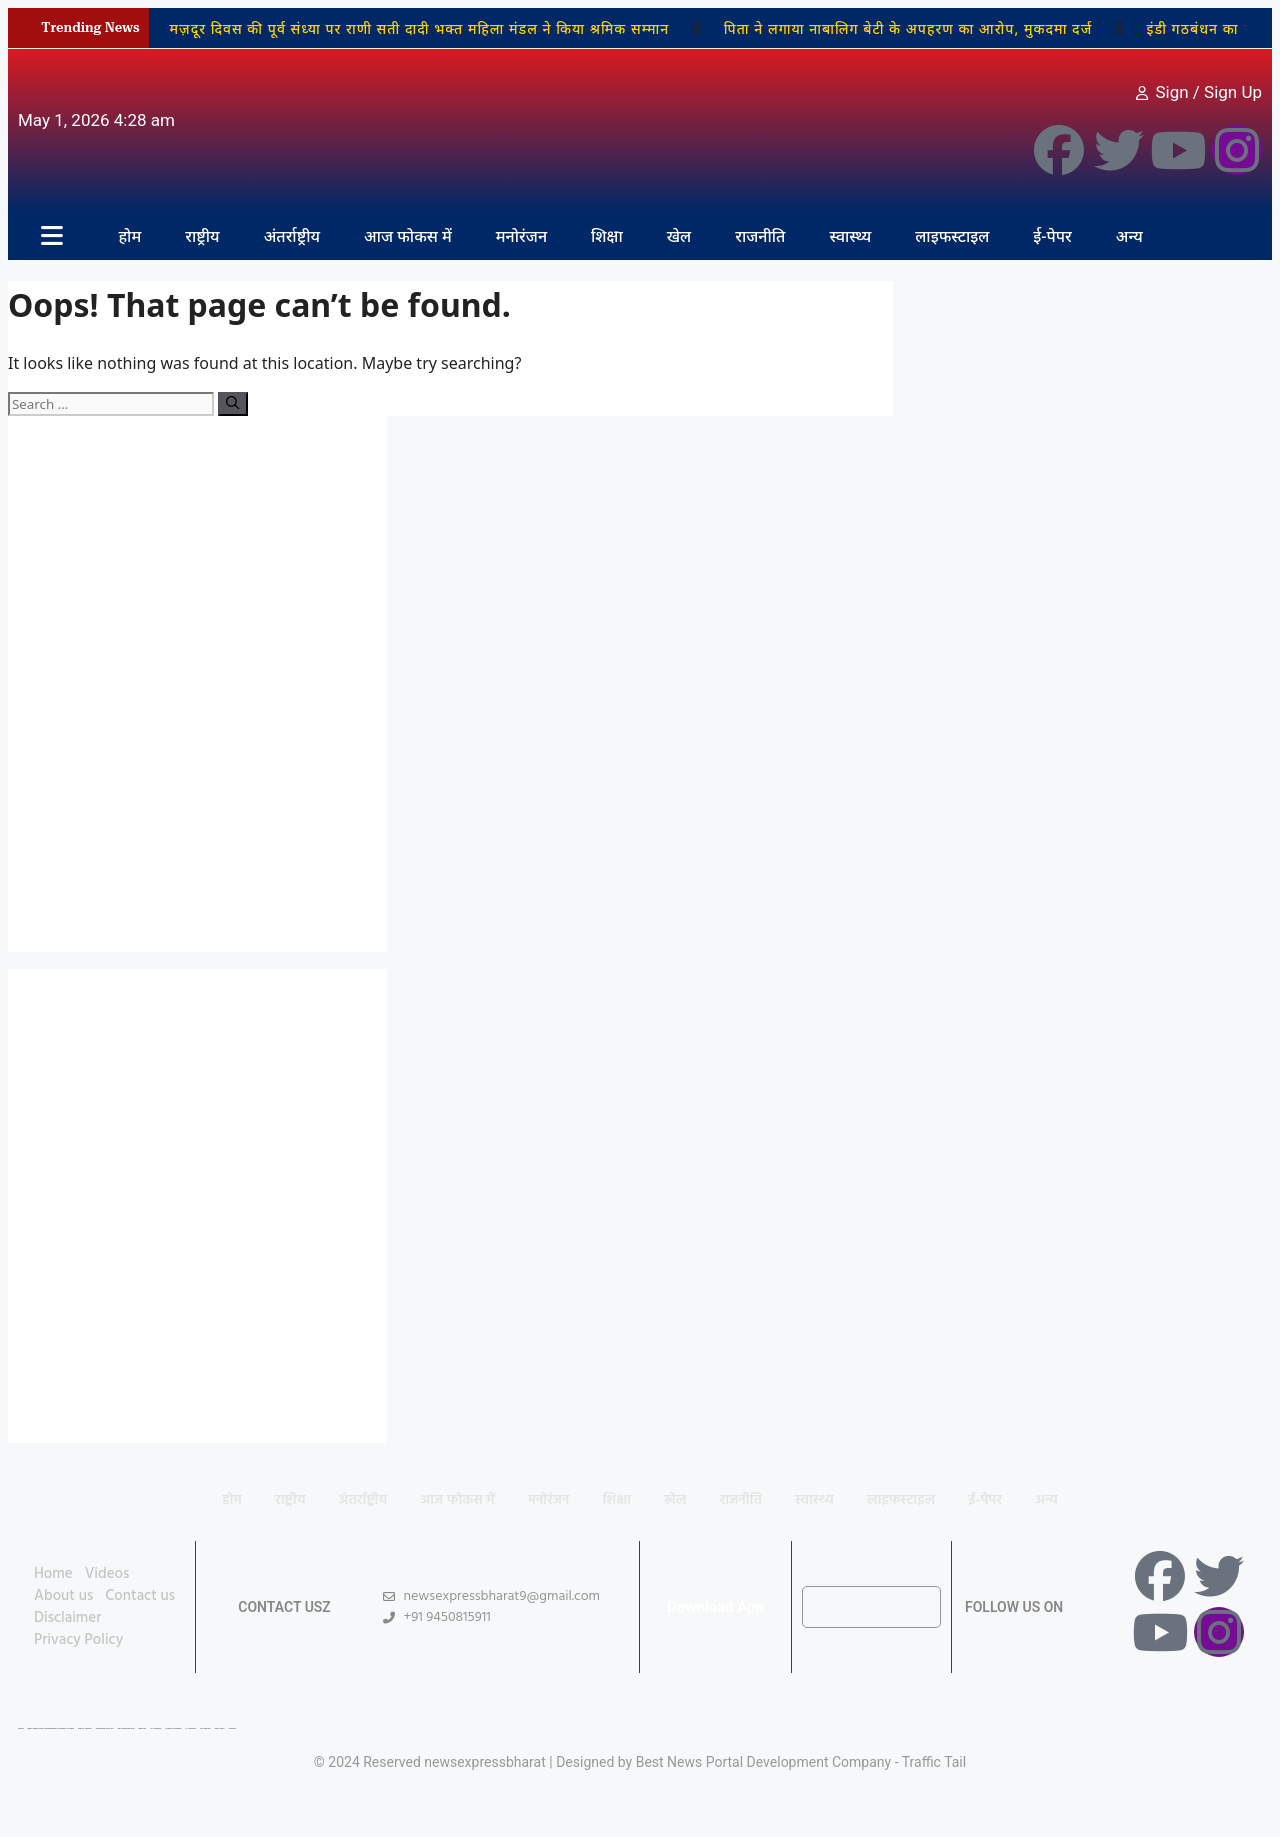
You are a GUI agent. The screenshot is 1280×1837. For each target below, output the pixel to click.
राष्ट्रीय (202, 236)
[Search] (232, 404)
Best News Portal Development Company (764, 1762)
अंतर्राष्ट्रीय (292, 236)
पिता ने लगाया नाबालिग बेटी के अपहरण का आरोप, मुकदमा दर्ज (908, 28)
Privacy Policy (78, 1640)
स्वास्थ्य (850, 236)
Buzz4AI (143, 1728)
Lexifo (21, 1728)
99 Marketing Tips (126, 1728)
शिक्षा (607, 236)
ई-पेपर (1052, 236)
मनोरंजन (521, 236)
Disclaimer (67, 1618)
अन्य (1129, 236)
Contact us (140, 1596)
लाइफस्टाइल (952, 236)
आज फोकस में (408, 236)
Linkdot (232, 1728)
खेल (679, 236)
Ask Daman (205, 1728)
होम (129, 236)
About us (63, 1596)
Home (53, 1574)
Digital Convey (84, 1728)
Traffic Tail (934, 1762)
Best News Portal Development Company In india (51, 1728)
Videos (107, 1574)
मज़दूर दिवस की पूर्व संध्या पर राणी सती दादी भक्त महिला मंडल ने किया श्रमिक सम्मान (419, 28)
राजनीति (760, 236)
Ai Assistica (191, 1728)
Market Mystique (174, 1728)
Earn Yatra (220, 1728)
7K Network (155, 1728)
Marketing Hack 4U (105, 1728)
